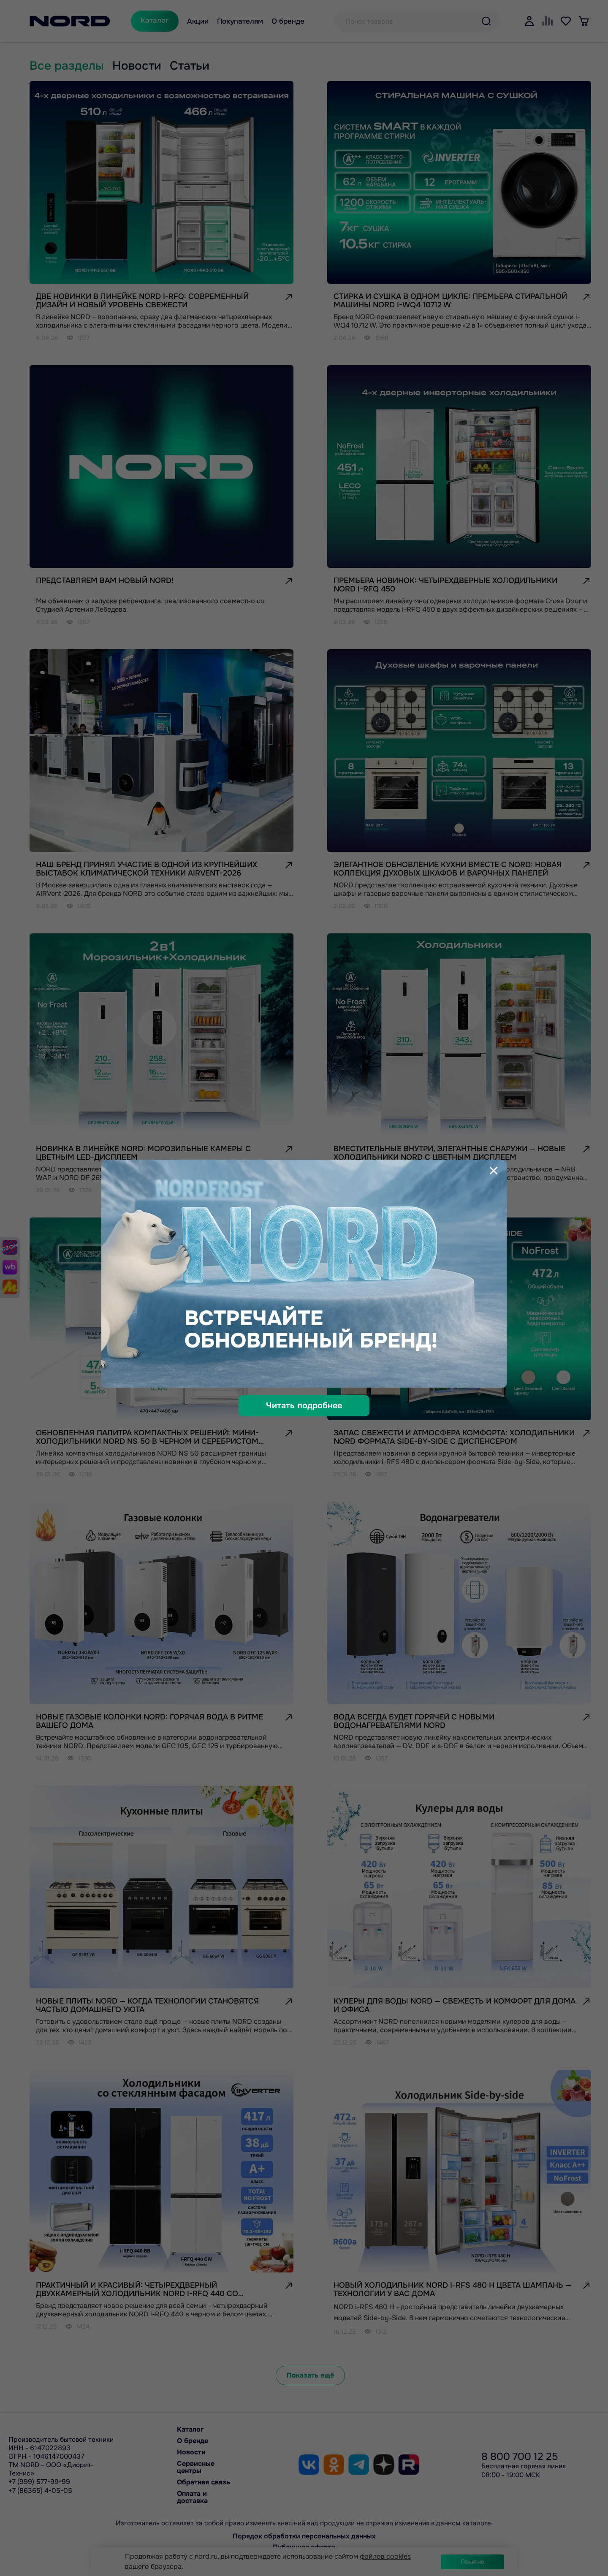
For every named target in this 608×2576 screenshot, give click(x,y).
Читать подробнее (304, 1405)
